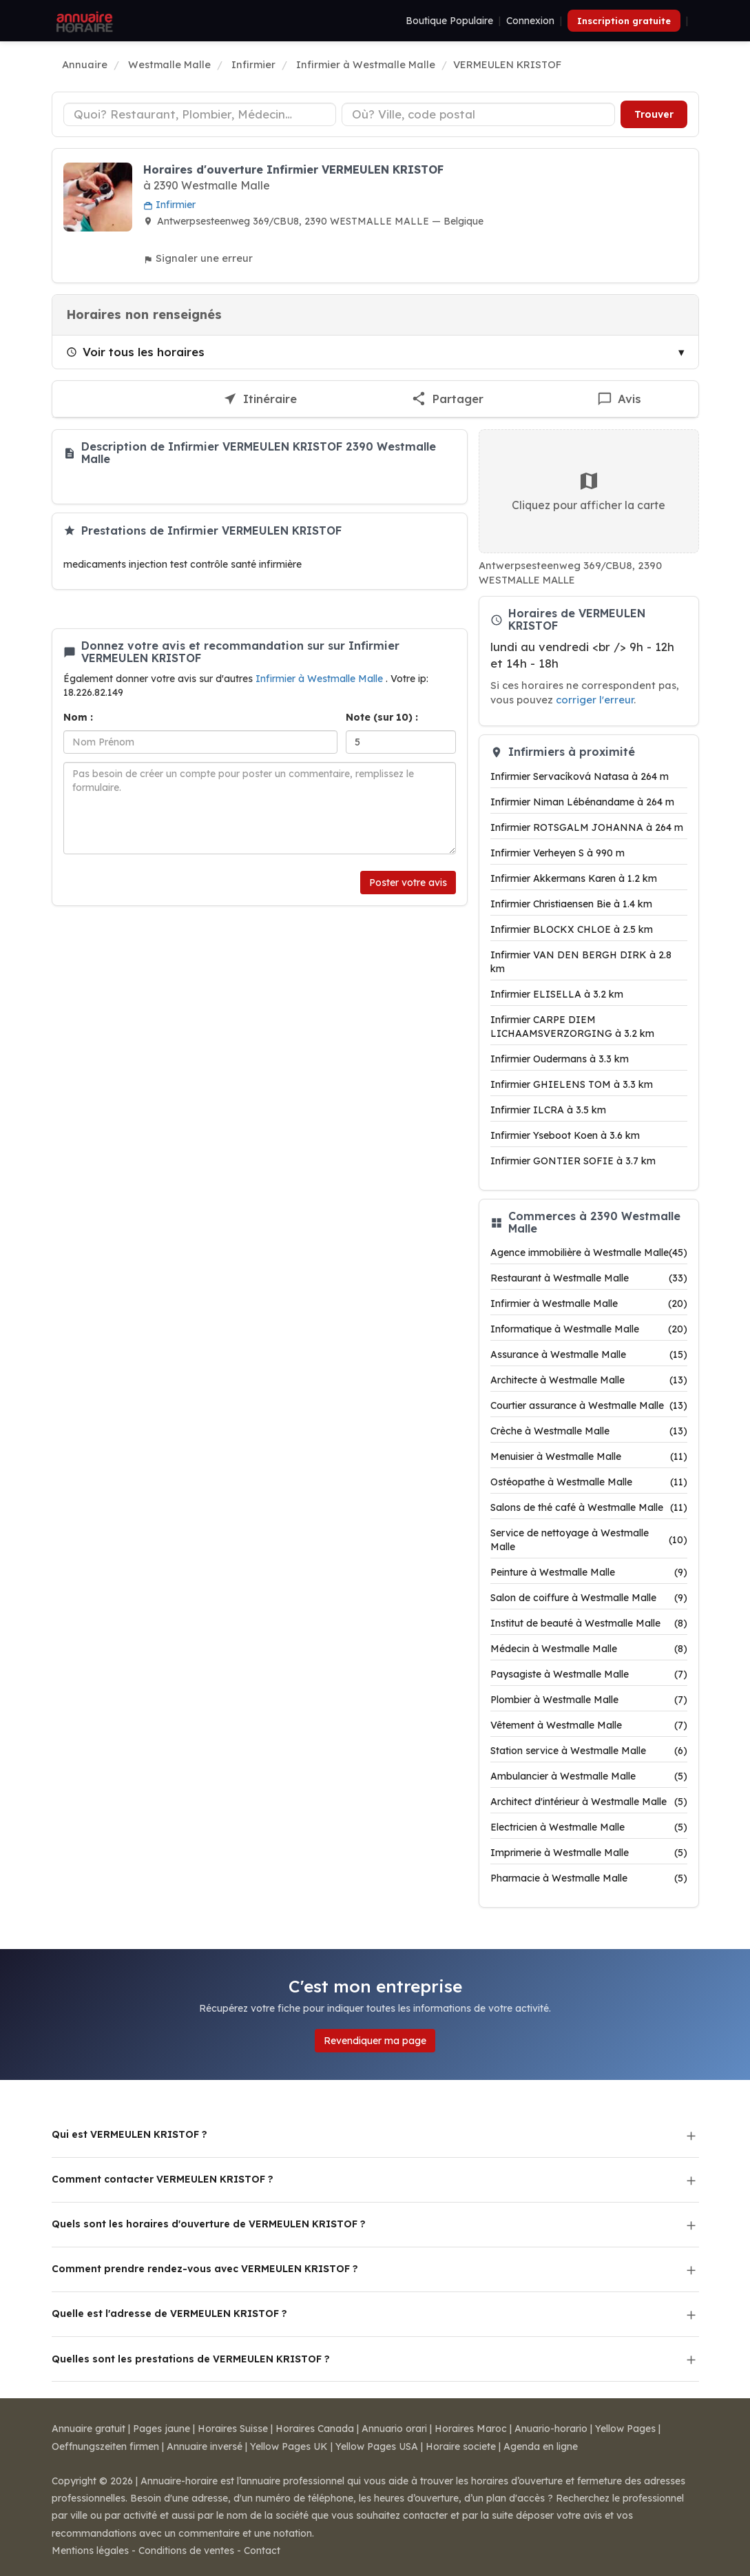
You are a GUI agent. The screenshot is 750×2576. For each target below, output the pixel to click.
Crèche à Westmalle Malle (588, 1431)
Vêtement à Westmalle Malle (588, 1725)
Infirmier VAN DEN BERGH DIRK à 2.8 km (580, 962)
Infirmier (169, 204)
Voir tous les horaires (135, 351)
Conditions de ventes (186, 2550)
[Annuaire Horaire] (83, 20)
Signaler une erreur (198, 258)
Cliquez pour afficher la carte (588, 491)
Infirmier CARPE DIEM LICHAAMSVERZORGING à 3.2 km (572, 1026)
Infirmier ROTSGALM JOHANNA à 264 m (586, 827)
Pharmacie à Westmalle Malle (588, 1878)
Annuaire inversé (204, 2446)
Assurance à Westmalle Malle (588, 1354)
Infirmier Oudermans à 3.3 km (559, 1059)
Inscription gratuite (624, 20)
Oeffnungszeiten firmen (105, 2446)
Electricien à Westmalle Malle (588, 1827)
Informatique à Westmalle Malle (588, 1329)
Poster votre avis (408, 882)
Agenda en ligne (540, 2446)
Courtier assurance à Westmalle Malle (588, 1405)
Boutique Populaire (449, 20)
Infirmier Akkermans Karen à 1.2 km (573, 878)
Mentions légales (90, 2550)
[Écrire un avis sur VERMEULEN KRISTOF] (619, 399)
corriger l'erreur (595, 699)
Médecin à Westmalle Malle (588, 1649)
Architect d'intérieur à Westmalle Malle (588, 1802)
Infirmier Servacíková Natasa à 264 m (579, 776)
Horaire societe (461, 2446)
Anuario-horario (550, 2428)
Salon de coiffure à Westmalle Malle (588, 1598)
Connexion (530, 20)
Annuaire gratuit (88, 2428)
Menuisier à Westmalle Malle (588, 1456)
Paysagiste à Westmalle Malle (588, 1674)
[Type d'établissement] (200, 114)
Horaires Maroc (471, 2428)
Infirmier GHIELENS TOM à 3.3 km (571, 1084)
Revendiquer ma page (375, 2040)
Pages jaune (161, 2428)
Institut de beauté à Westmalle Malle (588, 1623)
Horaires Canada (314, 2428)
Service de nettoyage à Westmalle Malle (588, 1540)
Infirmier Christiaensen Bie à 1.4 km (571, 904)
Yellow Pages (625, 2428)
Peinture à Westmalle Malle (588, 1572)
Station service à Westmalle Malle (588, 1751)
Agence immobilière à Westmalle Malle (588, 1252)
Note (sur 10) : (382, 717)
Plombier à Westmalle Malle (588, 1700)
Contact (262, 2550)
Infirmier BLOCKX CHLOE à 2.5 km (571, 929)
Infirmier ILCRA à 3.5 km (548, 1110)
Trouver (654, 114)
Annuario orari (394, 2428)
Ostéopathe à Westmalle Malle (588, 1482)
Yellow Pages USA (376, 2446)
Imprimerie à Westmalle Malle (588, 1852)
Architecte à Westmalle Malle (588, 1380)
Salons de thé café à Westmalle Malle (588, 1507)
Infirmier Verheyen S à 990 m (557, 853)
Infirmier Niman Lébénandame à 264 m (582, 802)
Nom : (78, 717)
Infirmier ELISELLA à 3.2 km (556, 994)
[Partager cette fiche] (447, 399)
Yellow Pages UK (289, 2446)
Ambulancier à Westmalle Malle (588, 1776)
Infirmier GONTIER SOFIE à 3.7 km (573, 1161)
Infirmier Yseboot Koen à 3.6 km (565, 1135)
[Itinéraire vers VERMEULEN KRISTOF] (260, 399)
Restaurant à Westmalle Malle (588, 1278)
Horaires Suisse (233, 2428)
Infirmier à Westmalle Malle (321, 678)
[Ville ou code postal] (478, 114)
